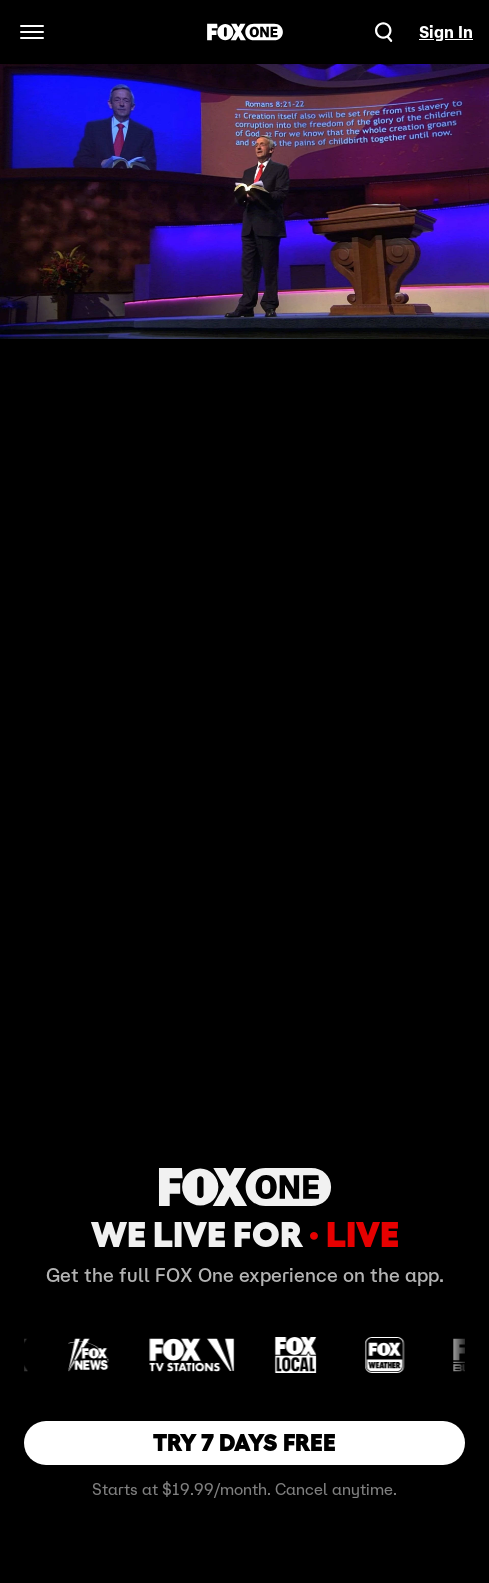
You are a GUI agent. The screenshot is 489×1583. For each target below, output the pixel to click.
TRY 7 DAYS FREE (244, 1442)
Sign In (446, 32)
